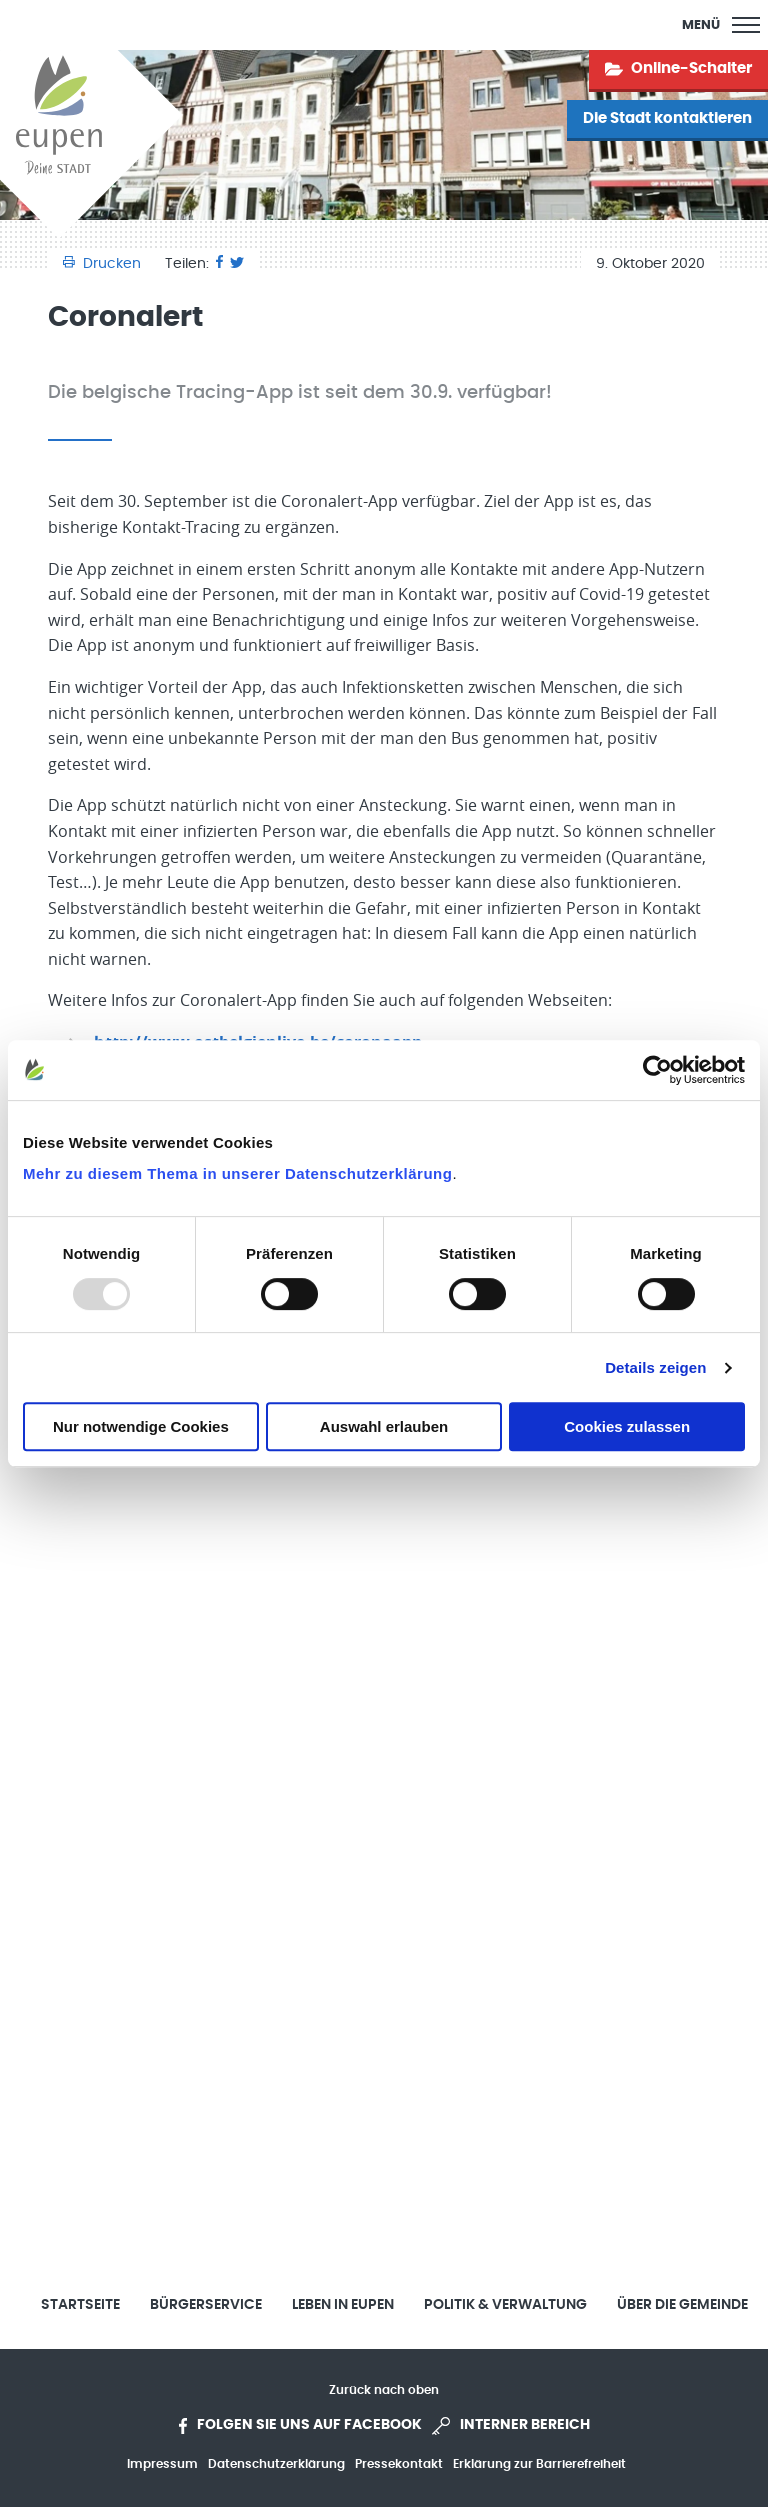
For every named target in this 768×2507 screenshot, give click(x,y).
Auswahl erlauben (384, 1426)
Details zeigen (655, 1367)
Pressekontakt (399, 2464)
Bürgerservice (206, 2305)
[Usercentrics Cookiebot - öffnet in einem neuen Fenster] (657, 1070)
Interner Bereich (511, 2426)
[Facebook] (219, 264)
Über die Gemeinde (682, 2305)
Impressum (162, 2464)
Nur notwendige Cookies (141, 1426)
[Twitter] (237, 264)
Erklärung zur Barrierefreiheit (539, 2464)
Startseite (80, 2305)
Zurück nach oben (384, 2390)
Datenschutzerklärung (276, 2464)
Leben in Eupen (343, 2305)
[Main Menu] (721, 25)
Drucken (104, 264)
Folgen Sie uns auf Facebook (300, 2426)
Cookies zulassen (627, 1426)
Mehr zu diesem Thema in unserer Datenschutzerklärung (237, 1173)
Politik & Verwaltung (505, 2305)
